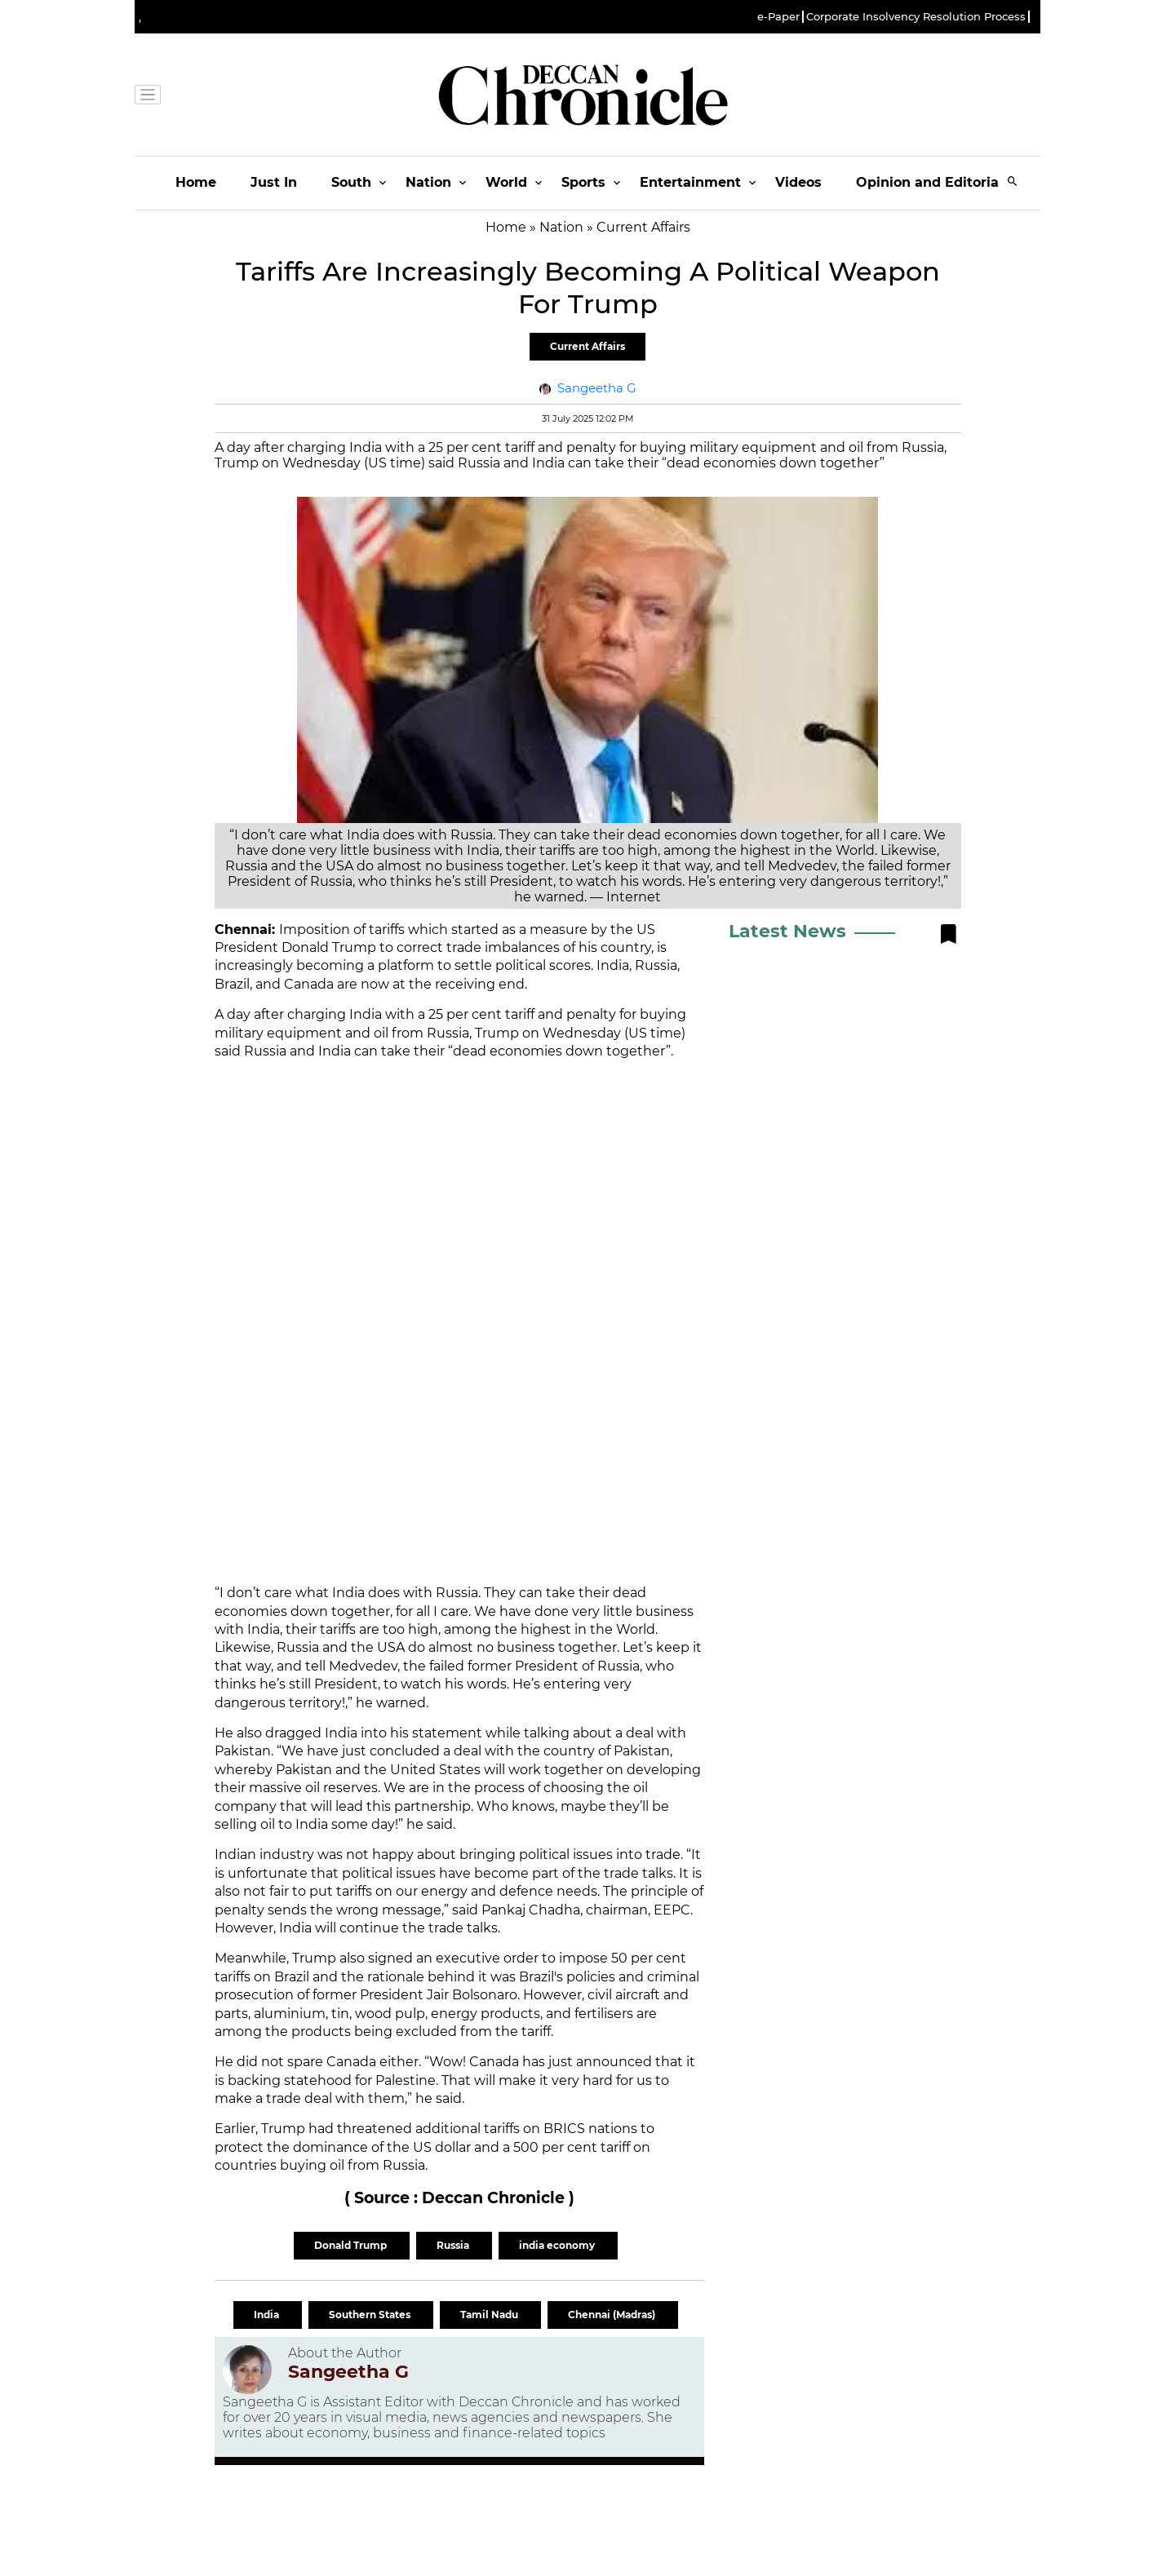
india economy (558, 2245)
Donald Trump (351, 2245)
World (506, 182)
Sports (583, 182)
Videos (798, 182)
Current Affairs (587, 346)
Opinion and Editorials (933, 182)
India (268, 2314)
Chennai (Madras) (613, 2314)
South (351, 182)
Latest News (787, 931)
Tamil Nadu (490, 2314)
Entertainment (690, 182)
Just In (274, 182)
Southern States (371, 2314)
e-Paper (778, 17)
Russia (454, 2245)
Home (195, 182)
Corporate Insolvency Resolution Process (916, 17)
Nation (428, 182)
